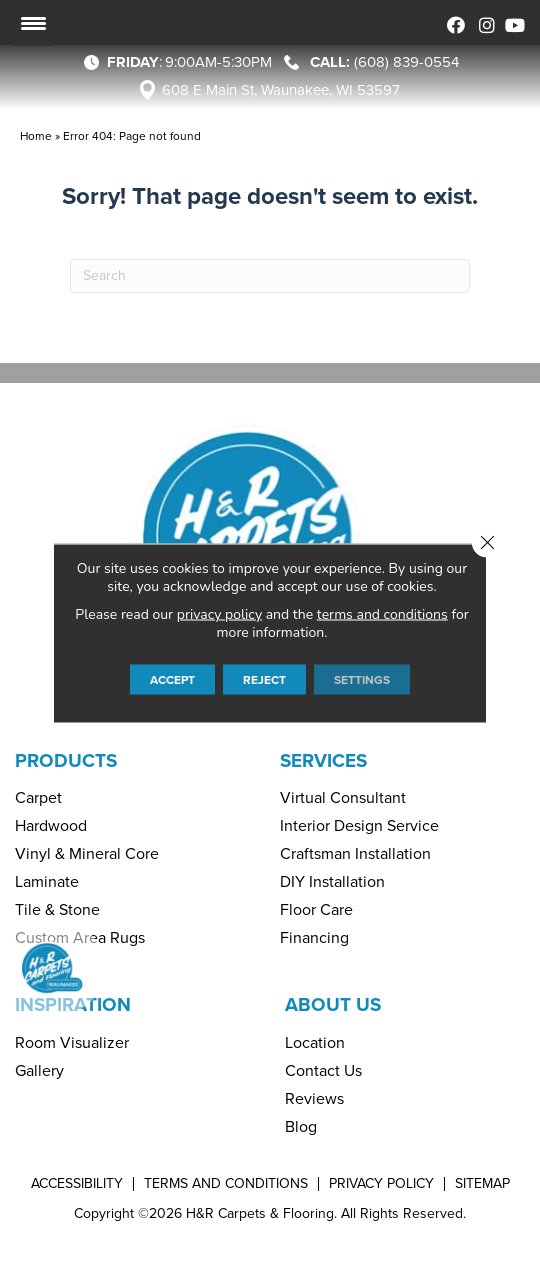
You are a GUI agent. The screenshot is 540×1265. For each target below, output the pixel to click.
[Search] (270, 276)
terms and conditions (382, 613)
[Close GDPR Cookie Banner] (487, 542)
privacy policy (219, 613)
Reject (264, 679)
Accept (172, 679)
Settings (362, 679)
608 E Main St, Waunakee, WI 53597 (281, 90)
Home (36, 136)
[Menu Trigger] (33, 23)
